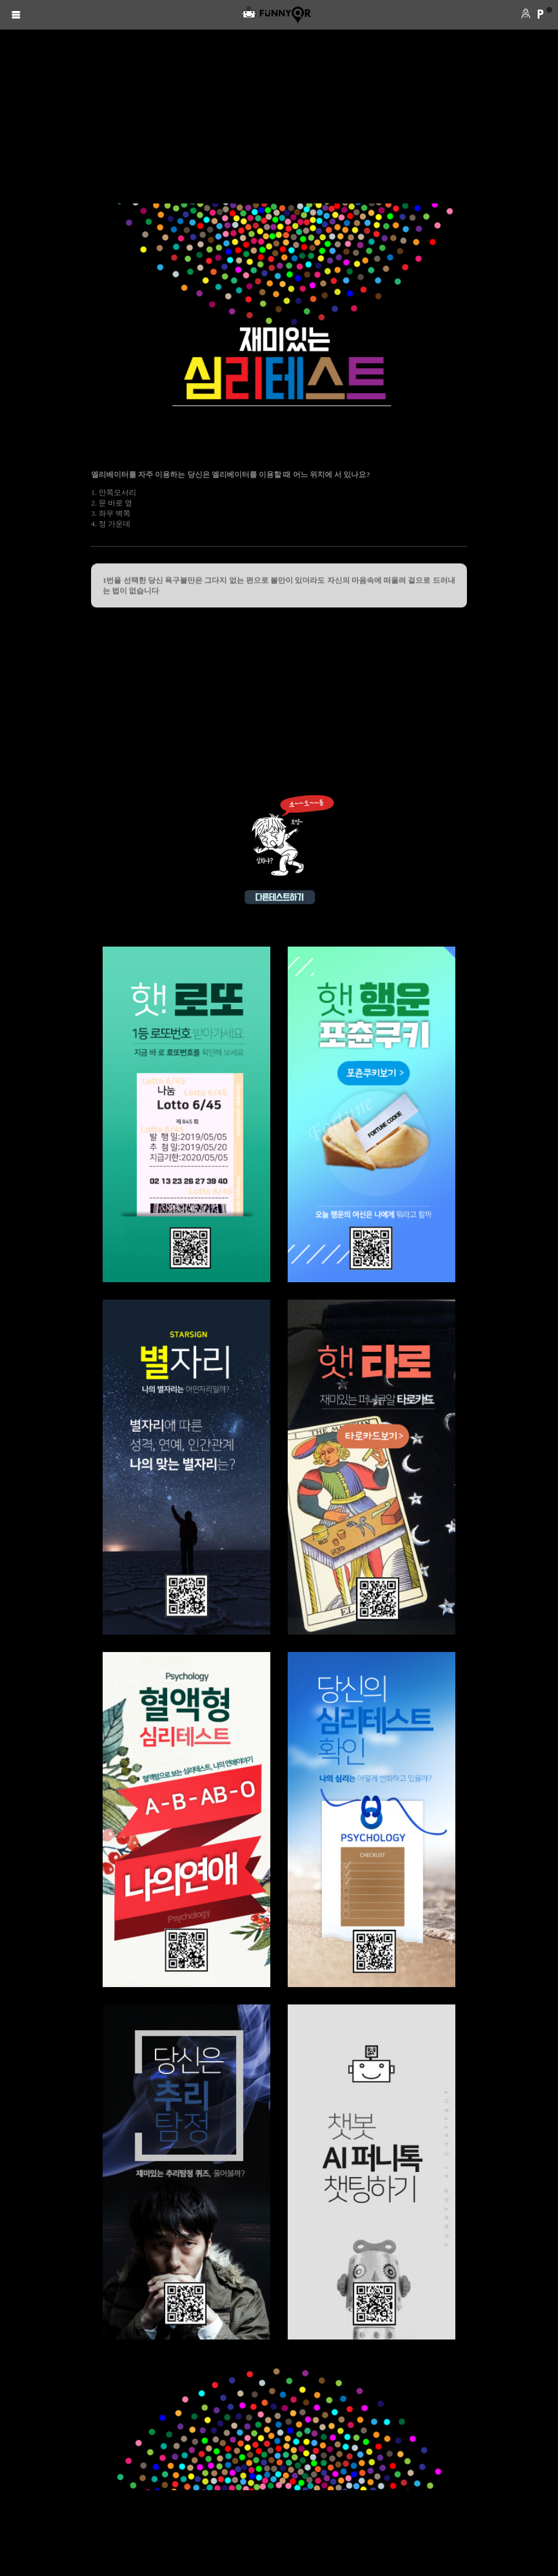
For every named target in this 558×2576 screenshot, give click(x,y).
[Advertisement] (279, 116)
